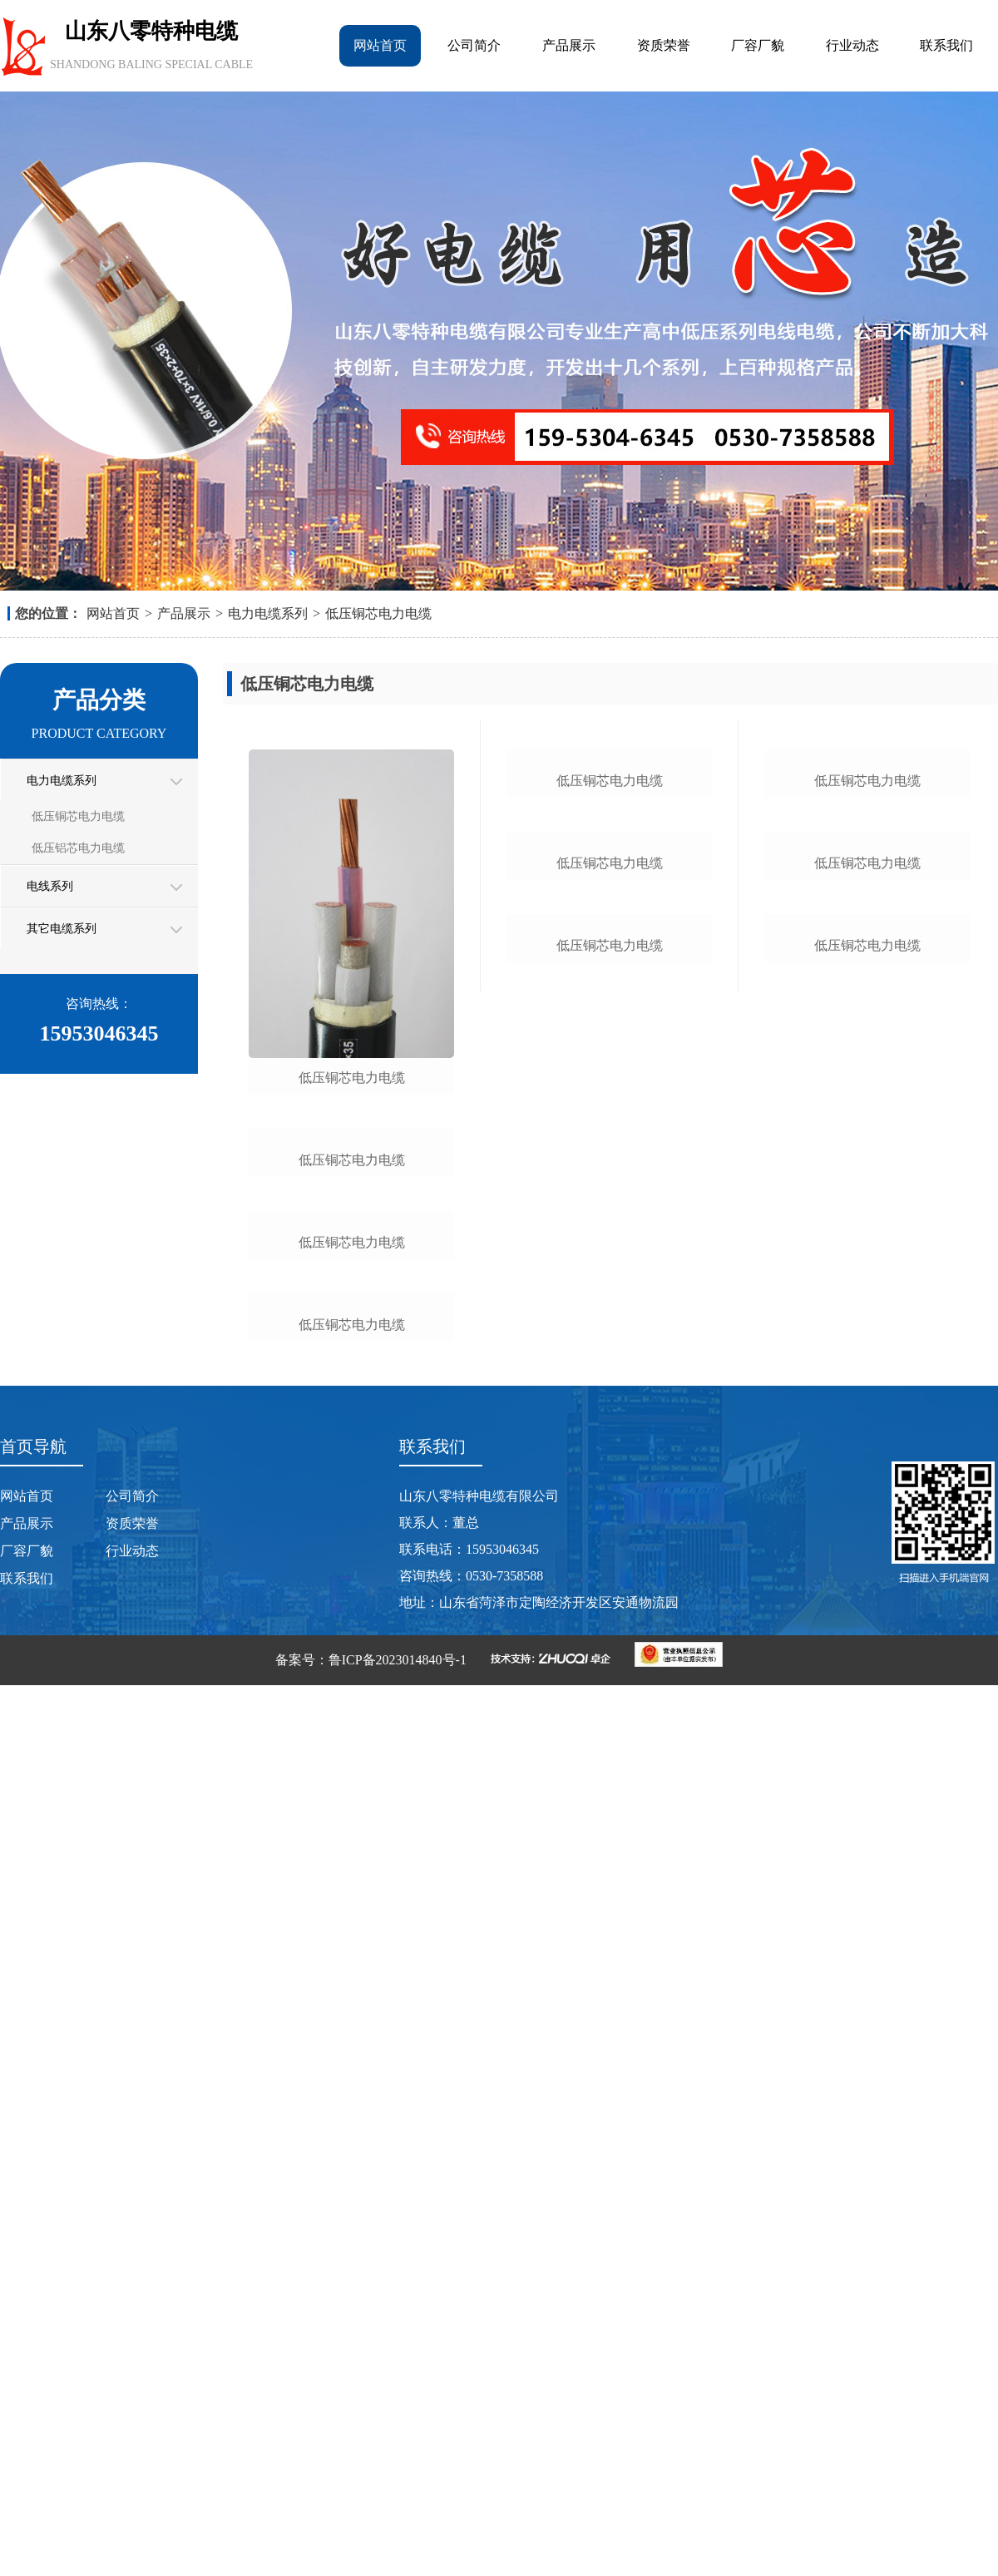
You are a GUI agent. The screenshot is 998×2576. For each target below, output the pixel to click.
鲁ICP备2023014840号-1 (398, 2551)
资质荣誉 (663, 45)
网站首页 (380, 45)
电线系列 (50, 886)
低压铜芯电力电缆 (378, 613)
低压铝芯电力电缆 (78, 848)
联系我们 (946, 45)
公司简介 (474, 45)
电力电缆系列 (268, 613)
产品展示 (568, 45)
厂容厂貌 (757, 45)
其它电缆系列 (61, 928)
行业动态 (852, 45)
